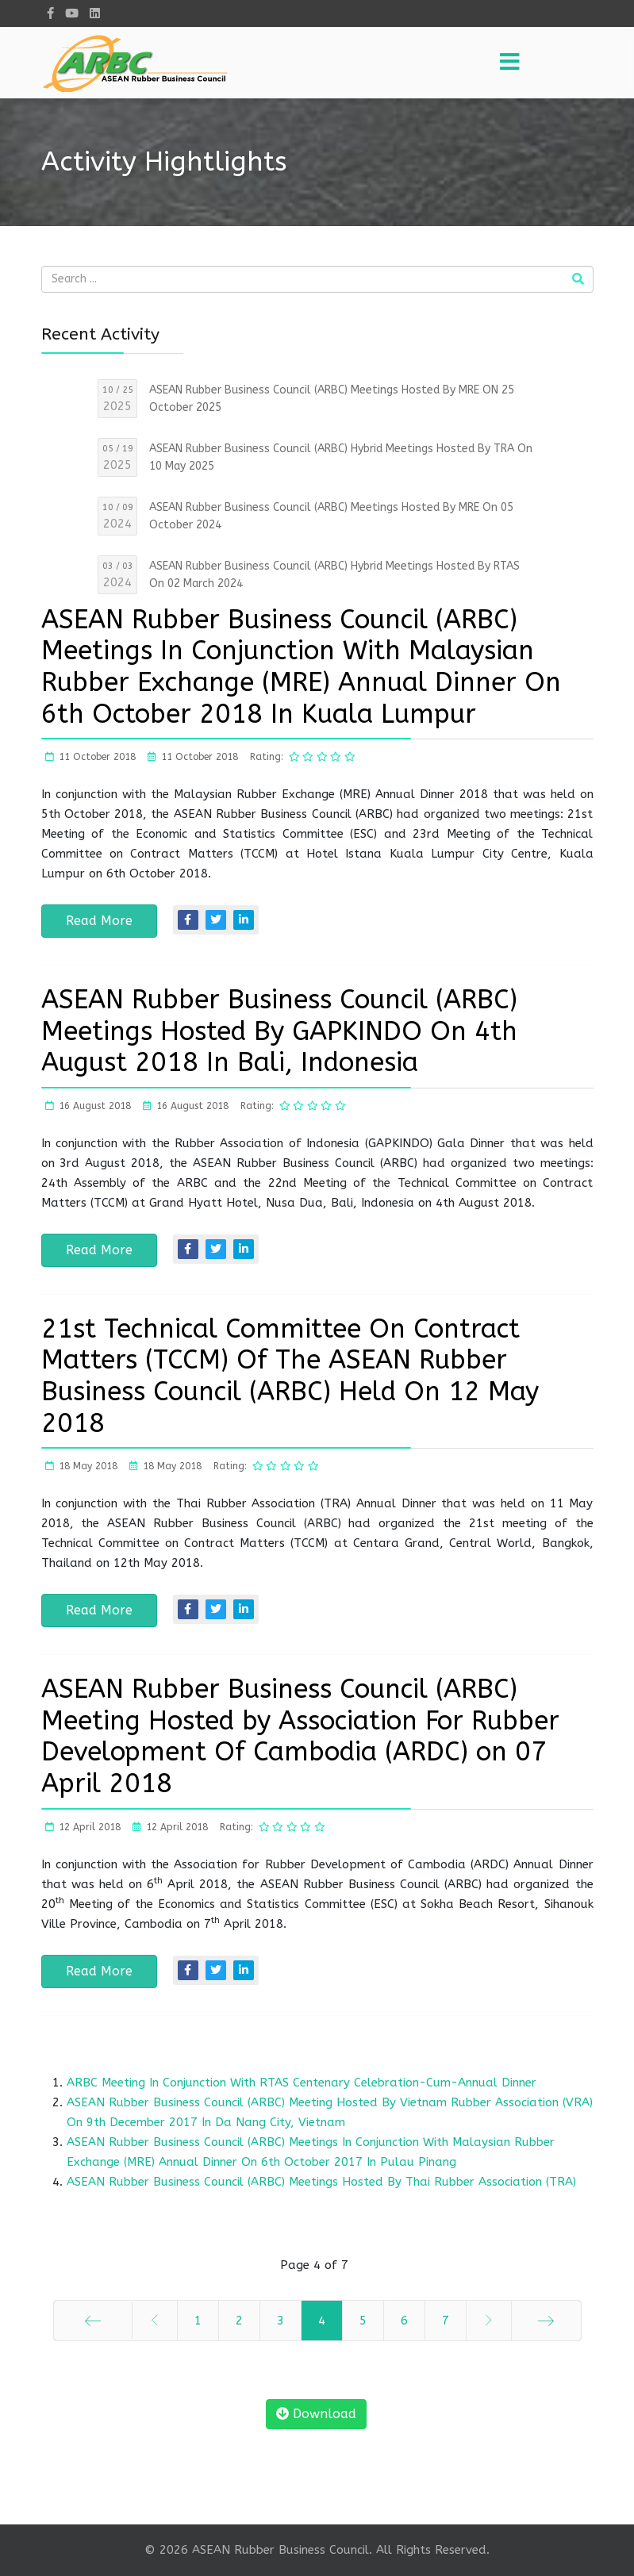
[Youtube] (72, 13)
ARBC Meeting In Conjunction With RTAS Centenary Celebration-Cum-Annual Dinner (301, 2082)
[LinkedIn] (95, 13)
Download (316, 2413)
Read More (99, 920)
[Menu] (510, 62)
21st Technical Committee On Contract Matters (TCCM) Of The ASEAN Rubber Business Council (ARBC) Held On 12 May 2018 (290, 1376)
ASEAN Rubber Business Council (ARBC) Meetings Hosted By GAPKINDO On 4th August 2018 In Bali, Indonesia (279, 1031)
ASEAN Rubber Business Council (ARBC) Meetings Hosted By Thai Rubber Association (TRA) (321, 2182)
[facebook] (50, 13)
